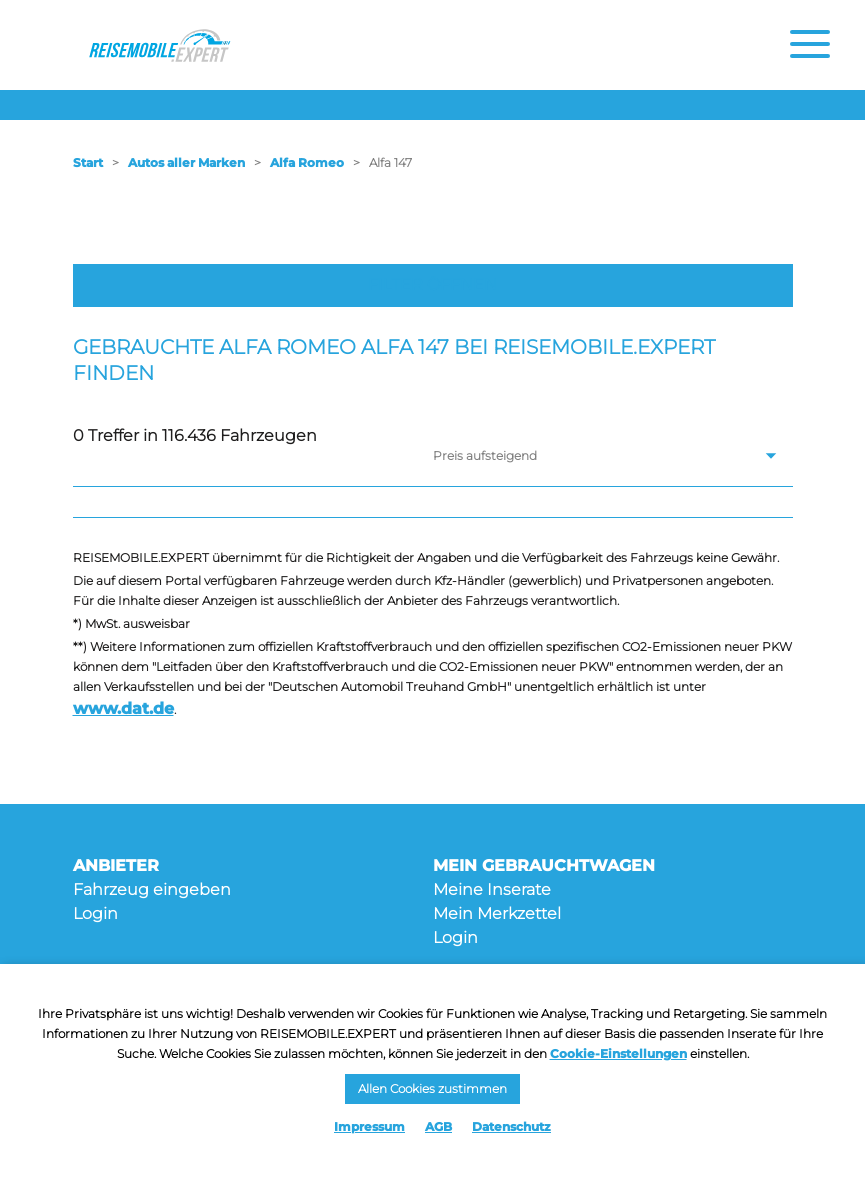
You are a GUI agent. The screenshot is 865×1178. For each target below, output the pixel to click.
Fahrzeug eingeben (152, 889)
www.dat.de (123, 708)
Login (95, 913)
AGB (438, 1126)
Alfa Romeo (307, 162)
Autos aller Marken (186, 162)
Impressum (369, 1126)
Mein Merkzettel (497, 913)
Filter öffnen (432, 284)
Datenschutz (511, 1126)
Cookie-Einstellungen (618, 1053)
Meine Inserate (492, 889)
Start (88, 162)
